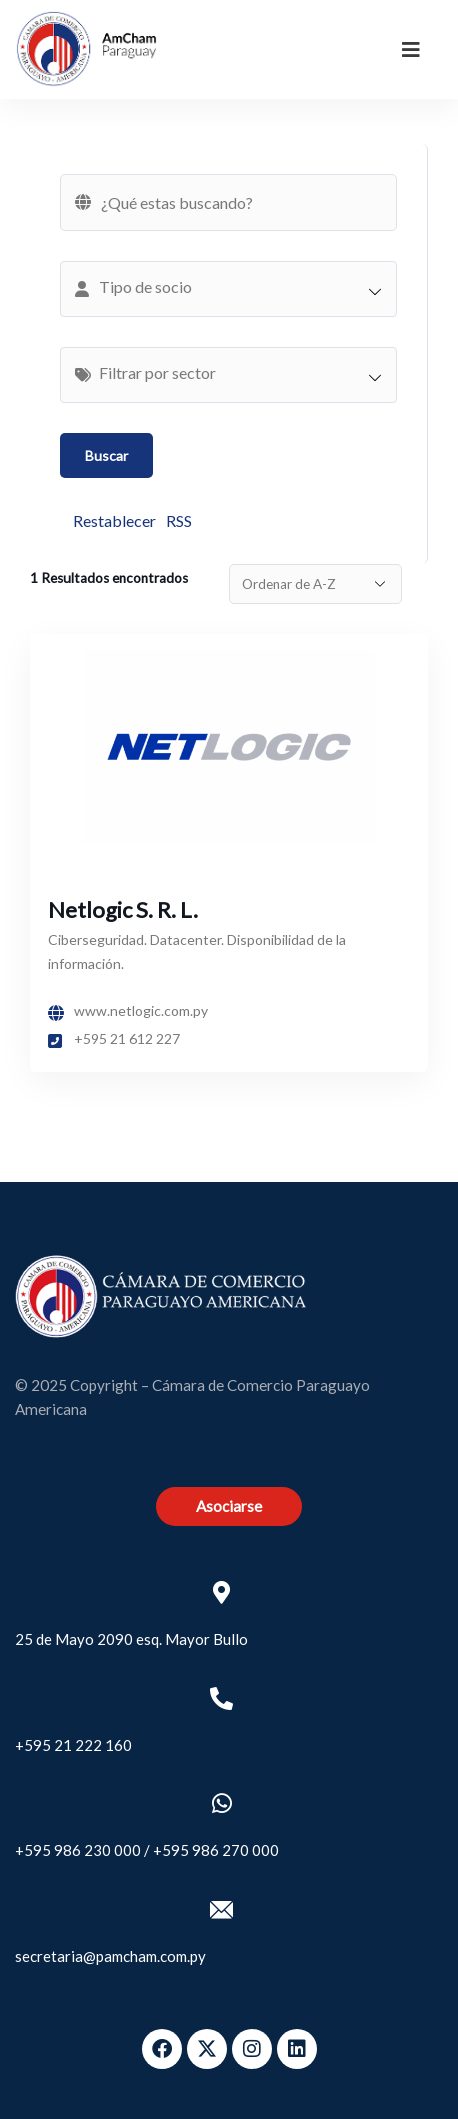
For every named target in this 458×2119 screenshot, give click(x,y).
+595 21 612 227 (114, 1038)
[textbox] (238, 287)
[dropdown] (411, 49)
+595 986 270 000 (216, 1850)
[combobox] (228, 289)
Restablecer (114, 520)
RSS (179, 520)
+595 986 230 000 (78, 1850)
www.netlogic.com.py (128, 1010)
